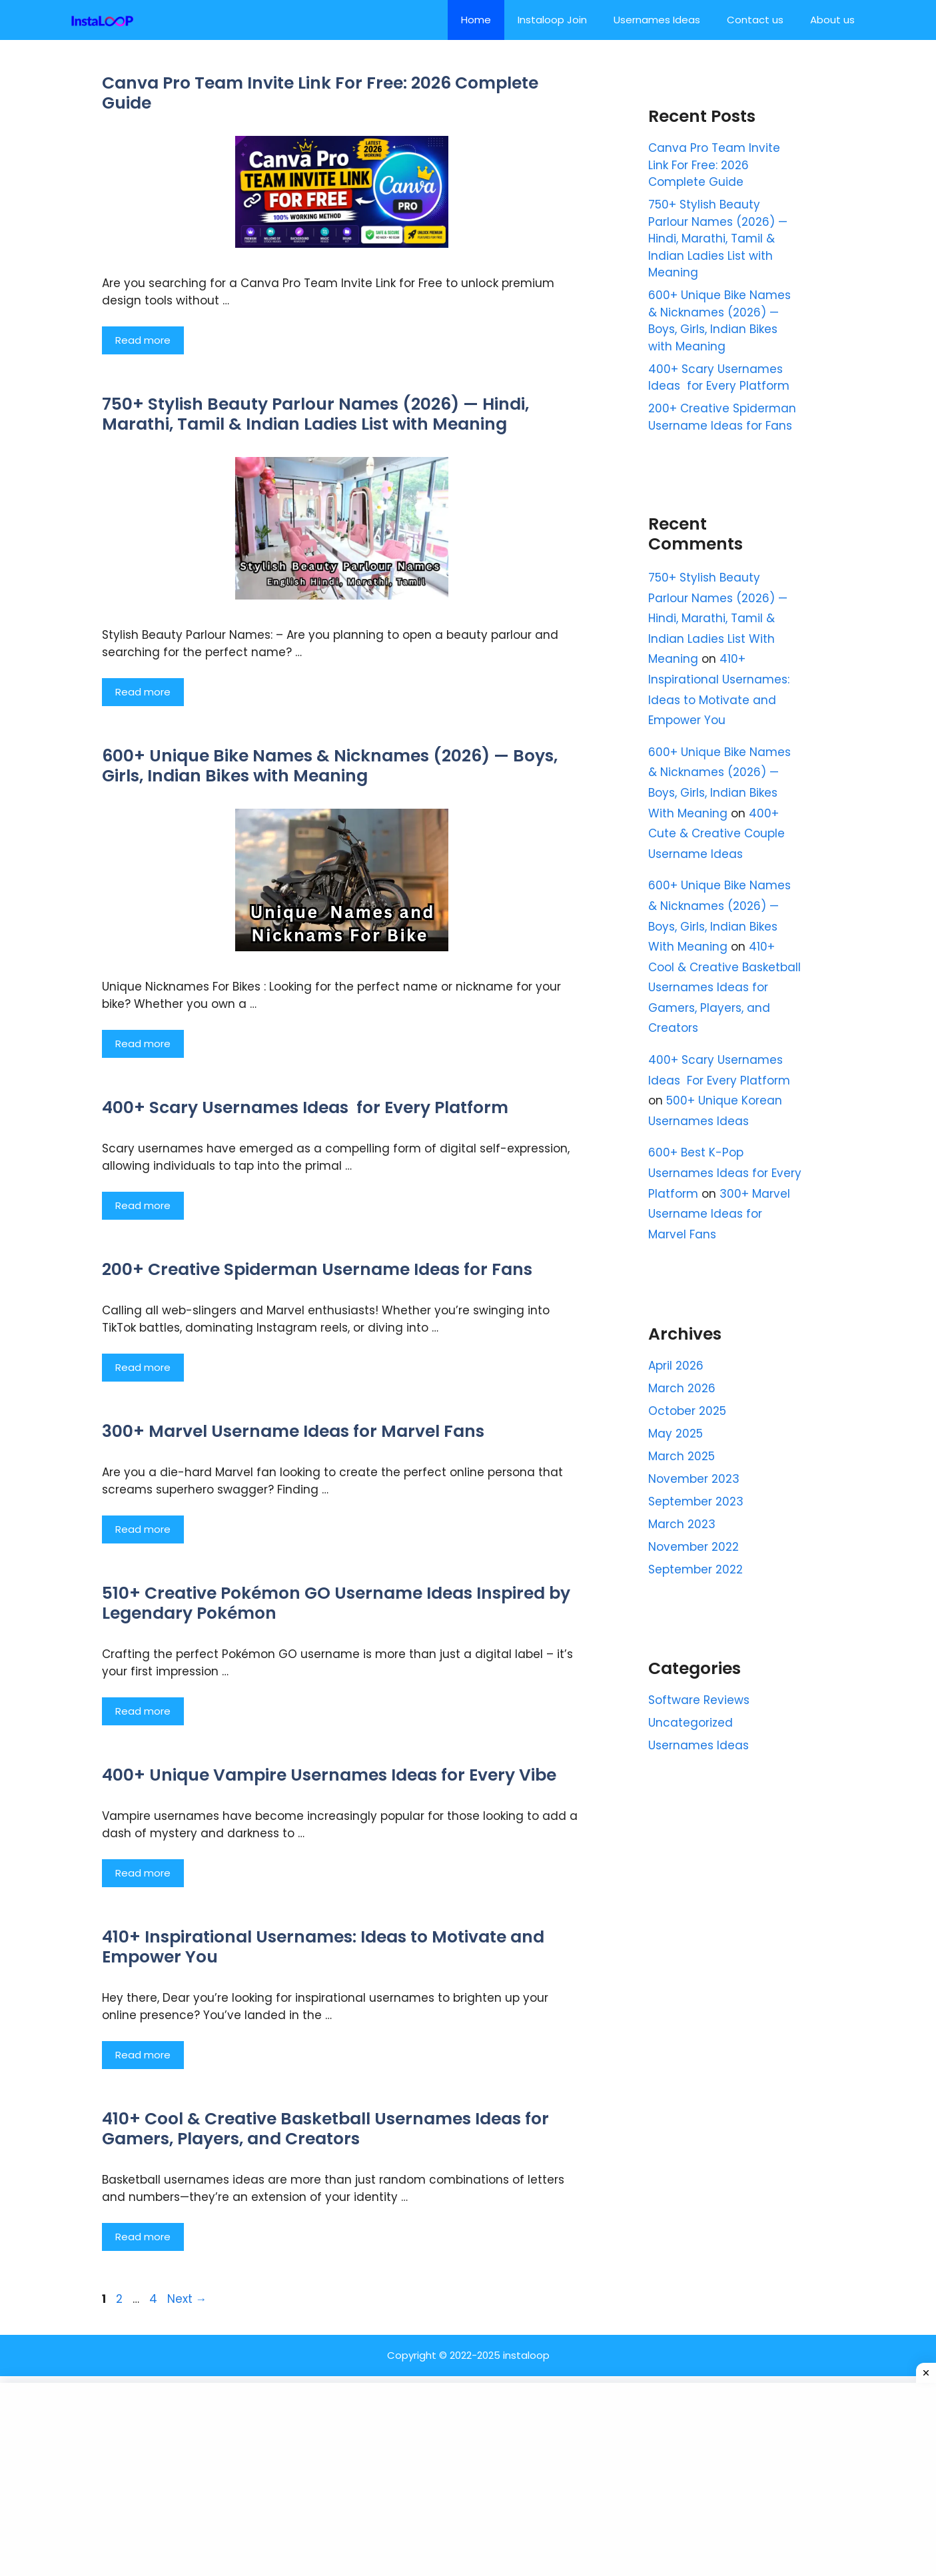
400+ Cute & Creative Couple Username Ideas (716, 833)
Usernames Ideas (657, 20)
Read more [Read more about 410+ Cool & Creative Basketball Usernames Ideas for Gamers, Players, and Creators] (143, 2237)
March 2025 (681, 1456)
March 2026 (681, 1388)
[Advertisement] (468, 2479)
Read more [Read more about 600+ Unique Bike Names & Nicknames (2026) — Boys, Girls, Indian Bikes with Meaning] (143, 1044)
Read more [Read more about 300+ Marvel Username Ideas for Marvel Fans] (143, 1529)
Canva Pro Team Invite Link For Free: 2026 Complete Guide (320, 93)
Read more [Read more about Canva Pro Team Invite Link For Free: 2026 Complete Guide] (143, 340)
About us (832, 20)
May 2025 (675, 1434)
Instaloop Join (552, 20)
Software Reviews (698, 1700)
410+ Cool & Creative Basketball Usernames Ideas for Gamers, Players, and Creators (325, 2128)
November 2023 (693, 1479)
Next (187, 2299)
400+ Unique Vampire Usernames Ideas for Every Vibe (329, 1775)
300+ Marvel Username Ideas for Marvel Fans (293, 1431)
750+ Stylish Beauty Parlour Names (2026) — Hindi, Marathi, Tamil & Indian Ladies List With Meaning (717, 618)
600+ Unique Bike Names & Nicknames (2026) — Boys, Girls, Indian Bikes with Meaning (330, 765)
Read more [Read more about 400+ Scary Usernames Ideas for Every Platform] (143, 1205)
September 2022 (695, 1569)
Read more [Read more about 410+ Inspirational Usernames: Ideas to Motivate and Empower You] (143, 2055)
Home (476, 20)
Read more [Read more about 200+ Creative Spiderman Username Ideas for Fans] (143, 1367)
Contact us (755, 20)
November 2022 (693, 1547)
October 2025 (687, 1411)
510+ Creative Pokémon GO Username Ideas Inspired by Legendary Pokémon (336, 1603)
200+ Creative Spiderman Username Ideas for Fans (317, 1269)
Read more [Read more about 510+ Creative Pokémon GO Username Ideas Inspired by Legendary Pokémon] (143, 1711)
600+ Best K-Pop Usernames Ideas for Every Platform (724, 1172)
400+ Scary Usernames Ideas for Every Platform (305, 1107)
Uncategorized (690, 1723)
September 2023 (695, 1501)
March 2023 (681, 1524)
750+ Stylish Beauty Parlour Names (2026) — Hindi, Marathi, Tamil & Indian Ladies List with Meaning (315, 414)
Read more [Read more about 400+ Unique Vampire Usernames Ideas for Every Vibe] (143, 1873)
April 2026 (675, 1366)
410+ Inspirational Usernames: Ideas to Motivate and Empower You (323, 1946)
